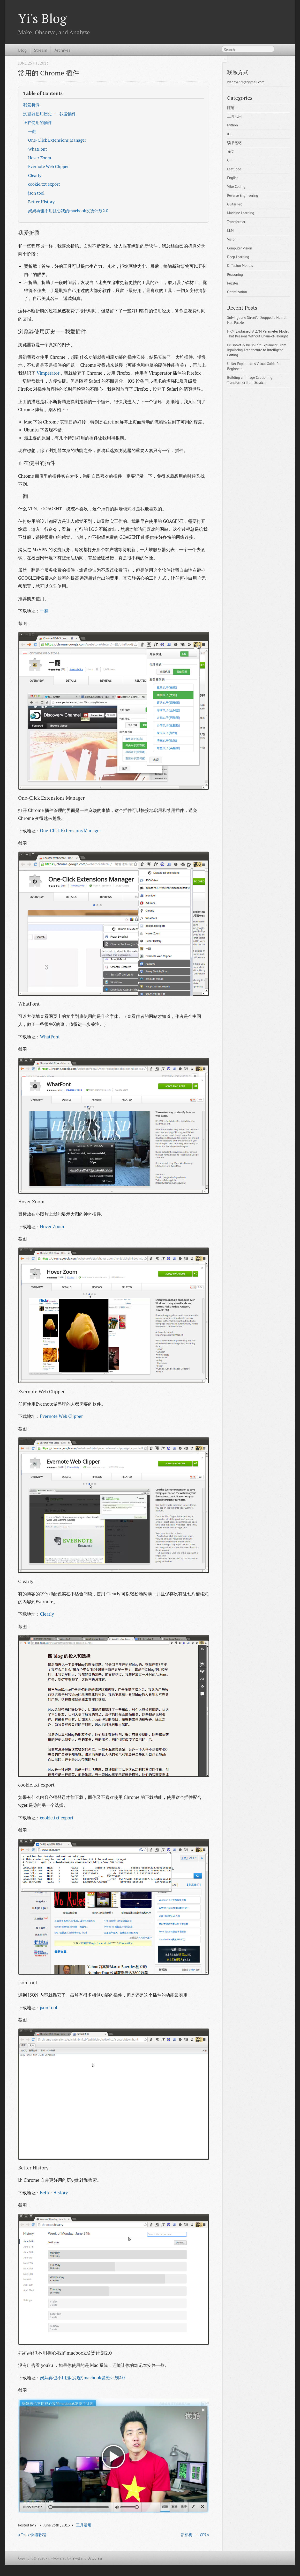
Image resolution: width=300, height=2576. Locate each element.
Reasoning (235, 274)
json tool (36, 193)
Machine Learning (240, 213)
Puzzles (233, 283)
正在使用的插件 (37, 122)
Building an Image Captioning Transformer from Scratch (249, 380)
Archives (62, 50)
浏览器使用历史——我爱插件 (49, 114)
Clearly (34, 175)
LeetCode (234, 169)
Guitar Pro (234, 204)
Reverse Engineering (242, 195)
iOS (229, 134)
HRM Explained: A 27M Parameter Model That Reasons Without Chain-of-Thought (258, 334)
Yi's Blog (42, 18)
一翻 (32, 131)
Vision (231, 239)
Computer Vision (239, 248)
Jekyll (76, 2558)
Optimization (237, 292)
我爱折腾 (31, 105)
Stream (40, 50)
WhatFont (37, 149)
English (232, 177)
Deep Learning (238, 257)
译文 (230, 151)
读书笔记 (234, 142)
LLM (230, 230)
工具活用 (83, 2525)
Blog (22, 50)
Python (232, 125)
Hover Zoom (39, 158)
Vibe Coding (236, 186)
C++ (230, 160)
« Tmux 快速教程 (32, 2534)
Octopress (94, 2558)
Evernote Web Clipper (48, 166)
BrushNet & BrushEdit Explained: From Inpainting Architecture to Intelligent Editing (256, 350)
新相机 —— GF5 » (195, 2534)
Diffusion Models (240, 265)
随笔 (230, 107)
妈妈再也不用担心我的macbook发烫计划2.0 (68, 210)
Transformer (236, 221)
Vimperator (48, 373)
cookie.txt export (44, 184)
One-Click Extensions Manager (57, 140)
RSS (279, 50)
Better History (41, 201)
